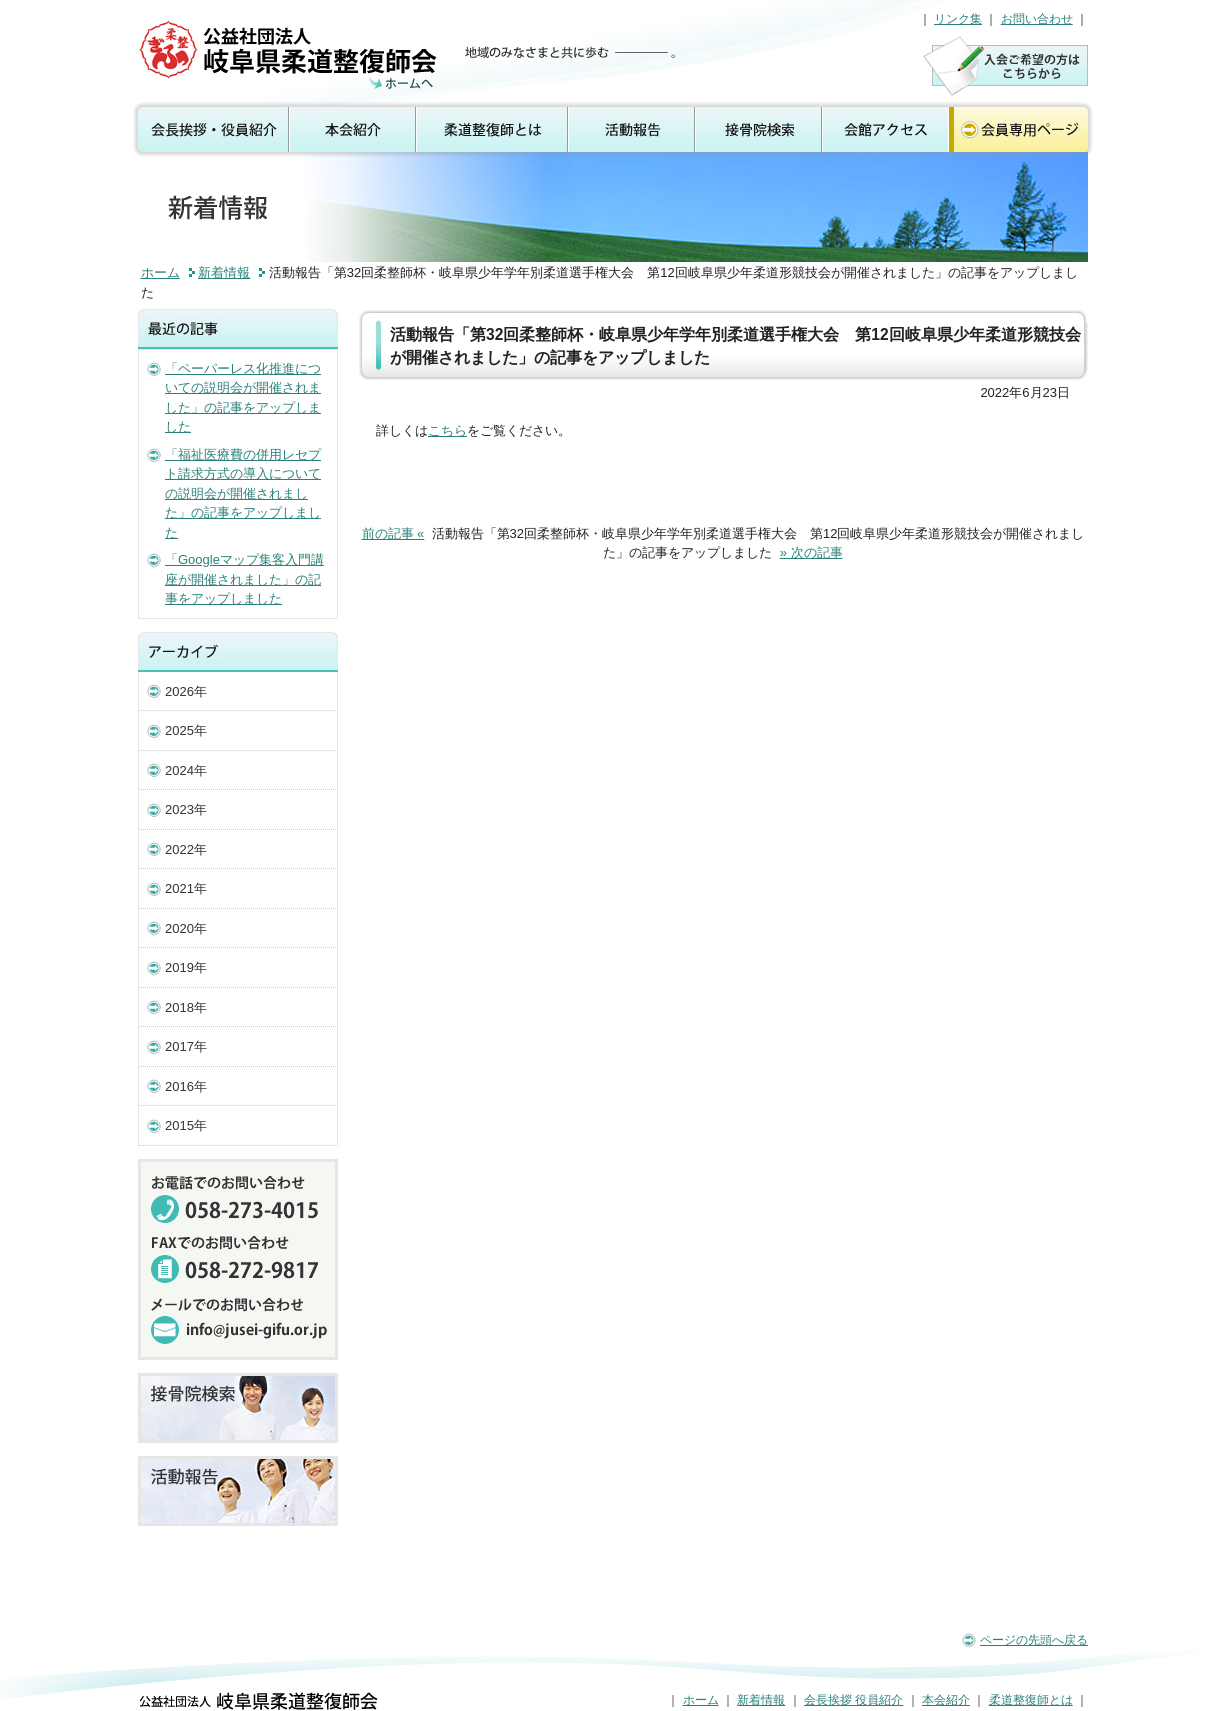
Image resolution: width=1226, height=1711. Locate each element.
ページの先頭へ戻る (1034, 1640)
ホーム (160, 272)
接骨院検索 (759, 130)
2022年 (186, 849)
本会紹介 (353, 130)
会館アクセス (885, 130)
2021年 (186, 888)
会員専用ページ (1023, 130)
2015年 (186, 1125)
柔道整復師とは (493, 130)
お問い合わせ (1037, 19)
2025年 (186, 730)
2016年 (186, 1086)
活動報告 (632, 130)
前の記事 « (393, 533)
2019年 (186, 967)
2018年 (186, 1007)
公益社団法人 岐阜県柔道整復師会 (290, 55)
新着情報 (224, 272)
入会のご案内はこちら (1005, 65)
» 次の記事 (811, 552)
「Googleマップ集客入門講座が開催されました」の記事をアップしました (244, 579)
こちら (447, 430)
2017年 (186, 1046)
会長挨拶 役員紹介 (209, 130)
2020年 (186, 928)
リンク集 (958, 19)
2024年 (186, 770)
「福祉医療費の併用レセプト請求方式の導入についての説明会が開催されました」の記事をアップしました (243, 493)
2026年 (186, 691)
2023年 (186, 809)
